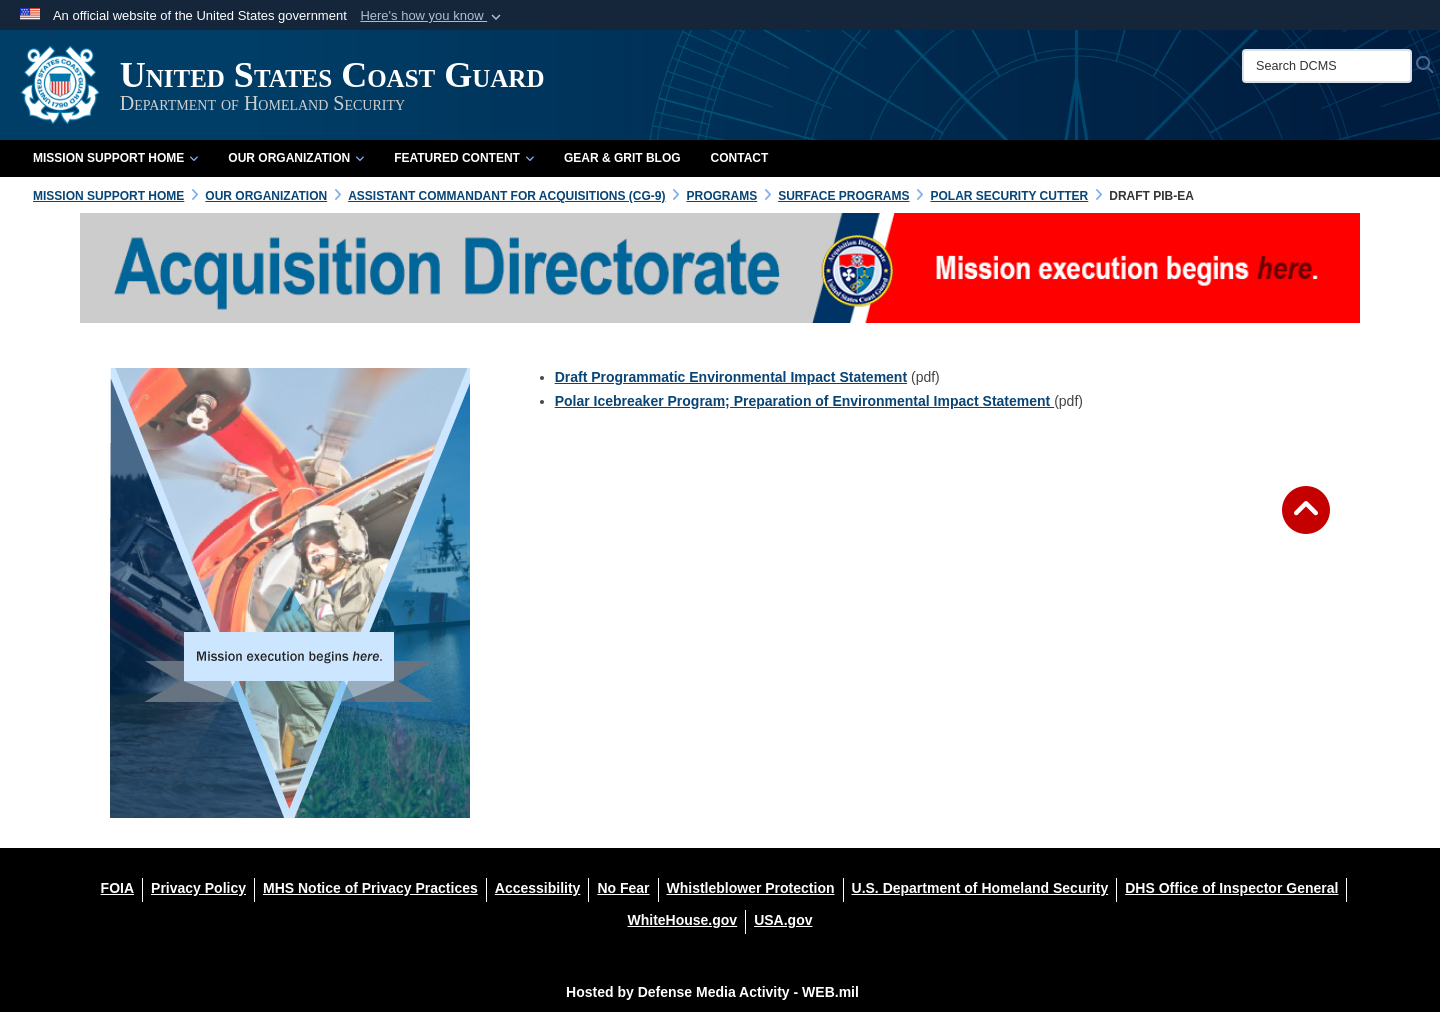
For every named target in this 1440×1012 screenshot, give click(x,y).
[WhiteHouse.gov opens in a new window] (682, 920)
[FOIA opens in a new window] (117, 888)
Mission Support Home (115, 158)
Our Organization (296, 158)
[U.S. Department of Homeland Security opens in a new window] (980, 888)
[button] (432, 16)
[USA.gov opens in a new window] (783, 920)
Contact (740, 158)
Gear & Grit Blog (622, 158)
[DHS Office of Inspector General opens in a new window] (1231, 888)
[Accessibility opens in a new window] (538, 888)
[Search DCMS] (1327, 66)
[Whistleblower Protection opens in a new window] (751, 888)
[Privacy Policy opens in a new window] (198, 888)
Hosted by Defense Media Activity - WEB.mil (712, 992)
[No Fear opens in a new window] (623, 888)
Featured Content (464, 158)
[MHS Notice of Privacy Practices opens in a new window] (370, 888)
